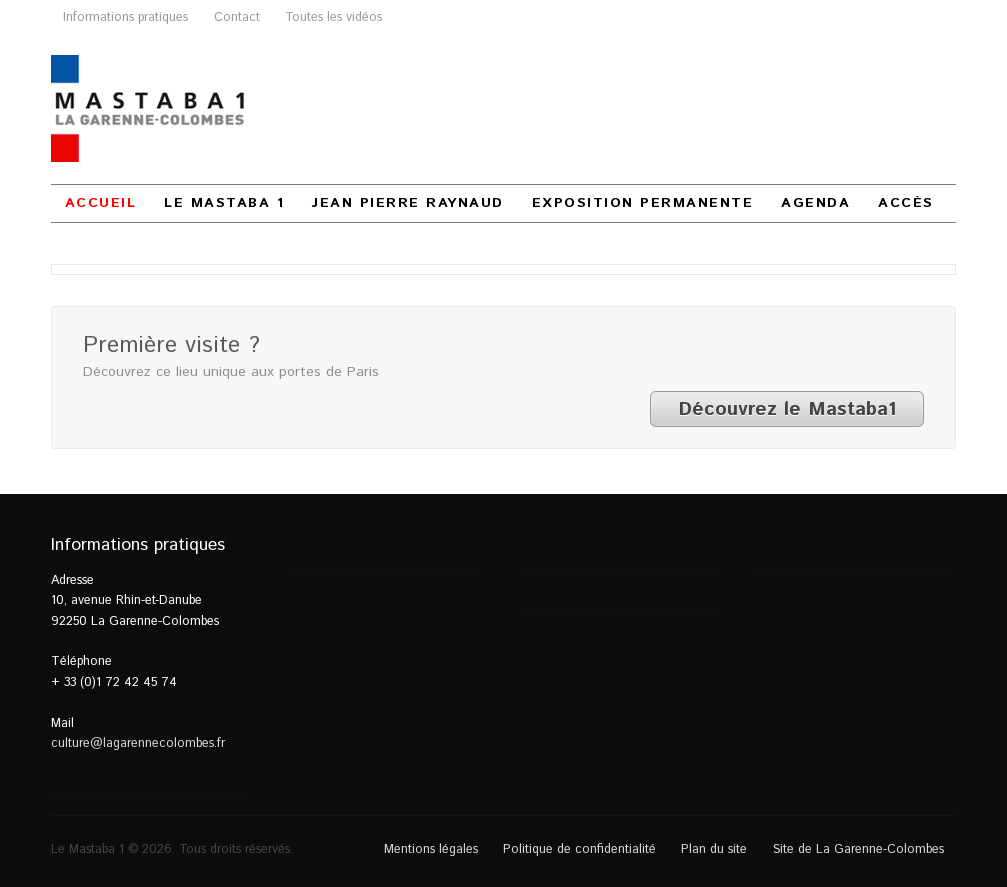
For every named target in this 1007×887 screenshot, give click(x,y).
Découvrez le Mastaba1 (787, 409)
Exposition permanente (643, 203)
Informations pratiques (125, 17)
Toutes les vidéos (333, 17)
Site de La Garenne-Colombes (858, 849)
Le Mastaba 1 (224, 203)
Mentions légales (431, 849)
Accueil (101, 203)
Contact (237, 17)
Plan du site (714, 849)
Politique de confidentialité (579, 849)
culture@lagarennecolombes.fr (138, 743)
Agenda (815, 203)
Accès (906, 203)
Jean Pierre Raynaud (408, 203)
